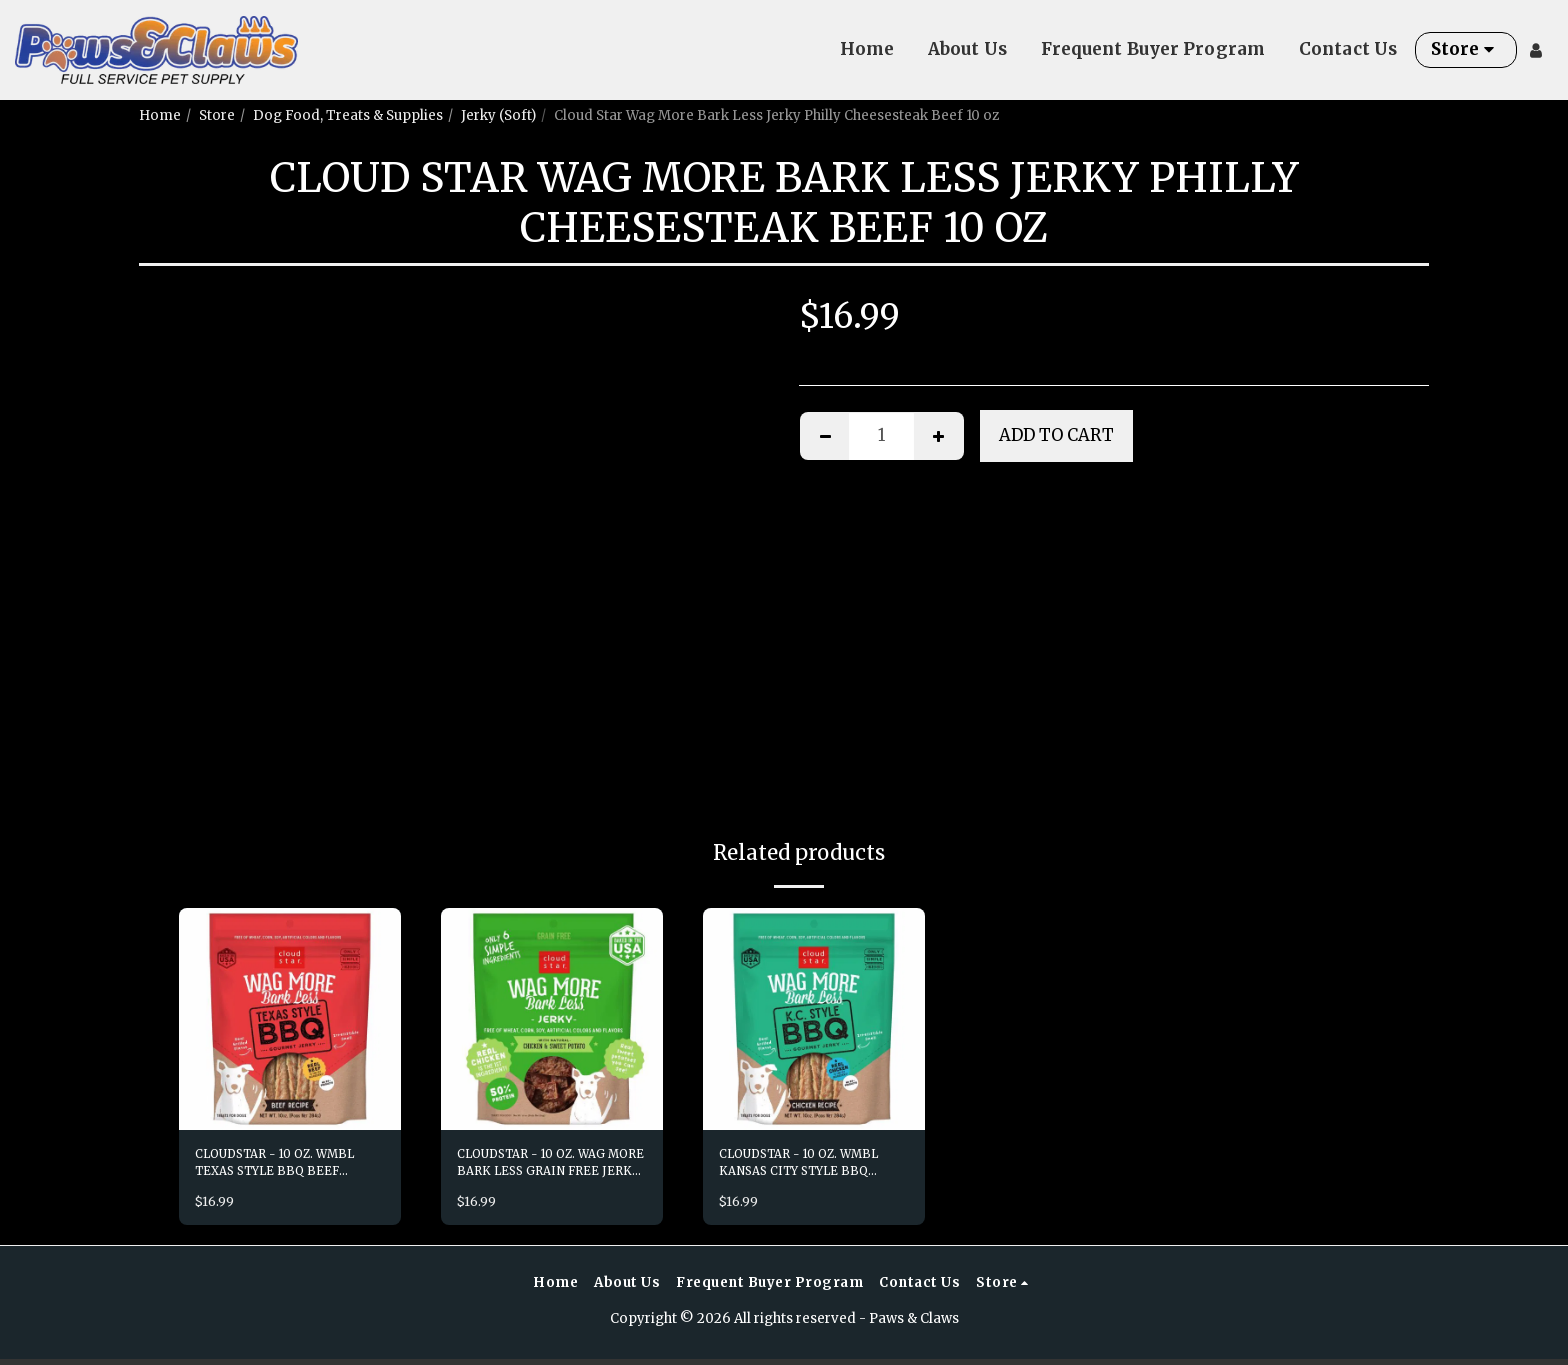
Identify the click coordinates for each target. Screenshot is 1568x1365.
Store (217, 115)
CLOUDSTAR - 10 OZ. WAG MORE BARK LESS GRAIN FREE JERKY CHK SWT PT (543, 1166)
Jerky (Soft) (498, 115)
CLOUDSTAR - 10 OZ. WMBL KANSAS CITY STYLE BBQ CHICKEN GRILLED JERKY (811, 1166)
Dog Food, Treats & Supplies (348, 115)
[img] (290, 1019)
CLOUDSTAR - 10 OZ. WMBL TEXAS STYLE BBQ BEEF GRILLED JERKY (287, 1166)
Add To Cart (1056, 435)
